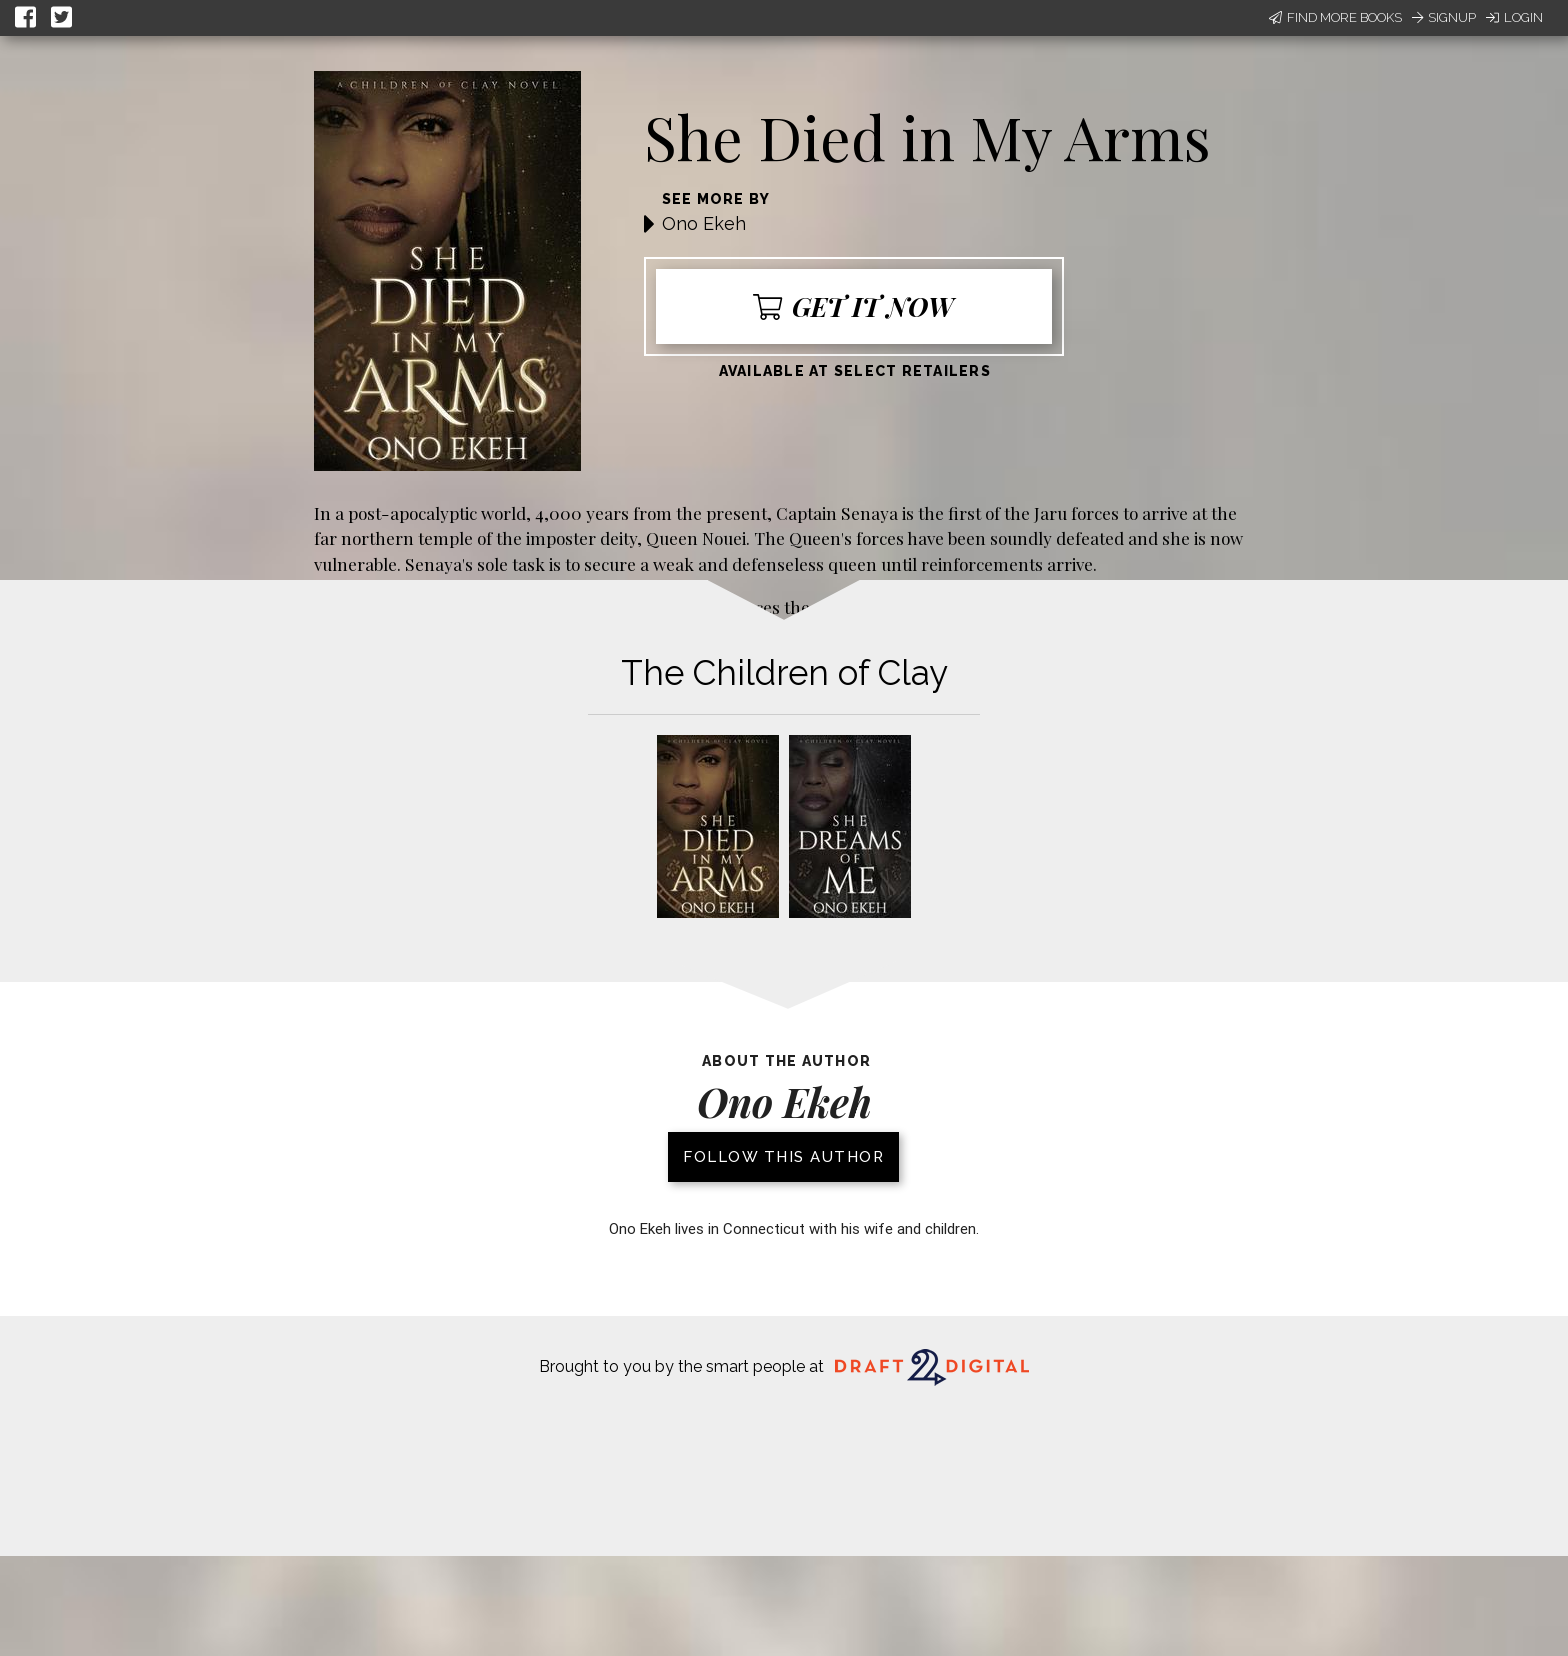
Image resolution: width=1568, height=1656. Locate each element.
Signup (1444, 17)
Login (1514, 17)
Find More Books (1335, 17)
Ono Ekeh (704, 223)
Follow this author (783, 1157)
